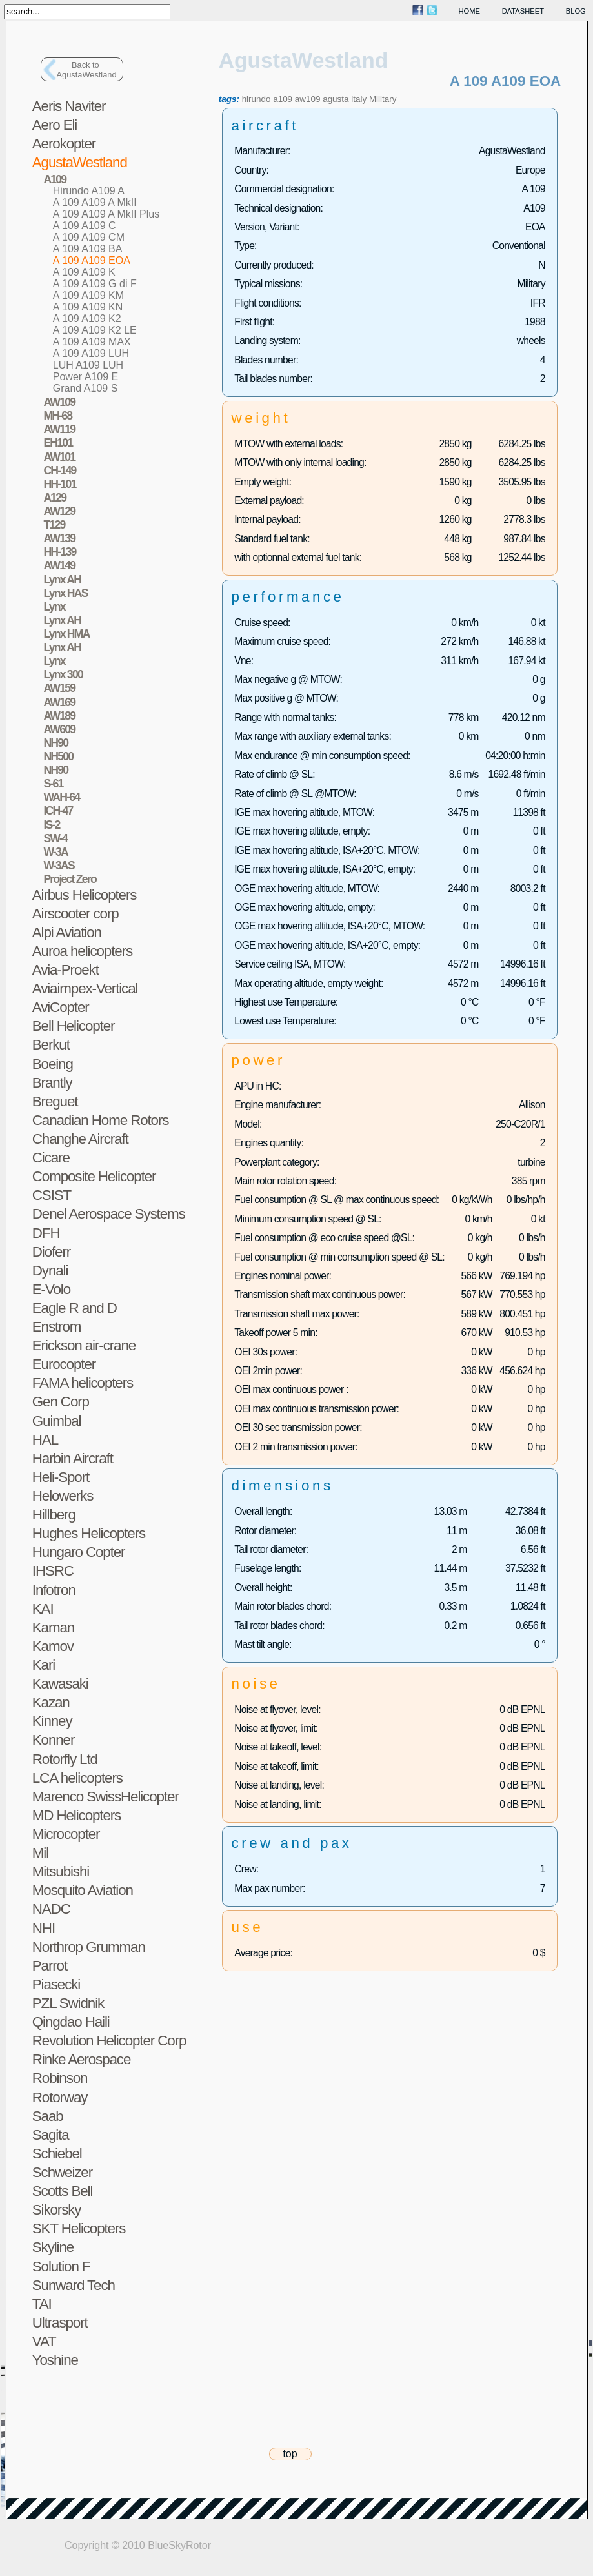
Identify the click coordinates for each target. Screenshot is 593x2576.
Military (383, 99)
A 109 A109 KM (88, 295)
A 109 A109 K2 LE (95, 330)
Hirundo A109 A (89, 190)
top (290, 2453)
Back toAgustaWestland (87, 69)
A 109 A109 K (84, 272)
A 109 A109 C (84, 225)
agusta (335, 99)
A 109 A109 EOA (91, 260)
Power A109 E (85, 376)
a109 (282, 99)
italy (359, 99)
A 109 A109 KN (88, 306)
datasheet (523, 11)
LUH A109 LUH (88, 365)
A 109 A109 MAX (92, 341)
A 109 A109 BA (88, 248)
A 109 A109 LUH (91, 353)
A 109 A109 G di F (95, 283)
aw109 (308, 99)
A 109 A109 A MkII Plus (106, 213)
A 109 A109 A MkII (95, 202)
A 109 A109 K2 (87, 318)
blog (576, 11)
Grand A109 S (85, 388)
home (470, 11)
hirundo (256, 99)
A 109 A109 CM (89, 237)
